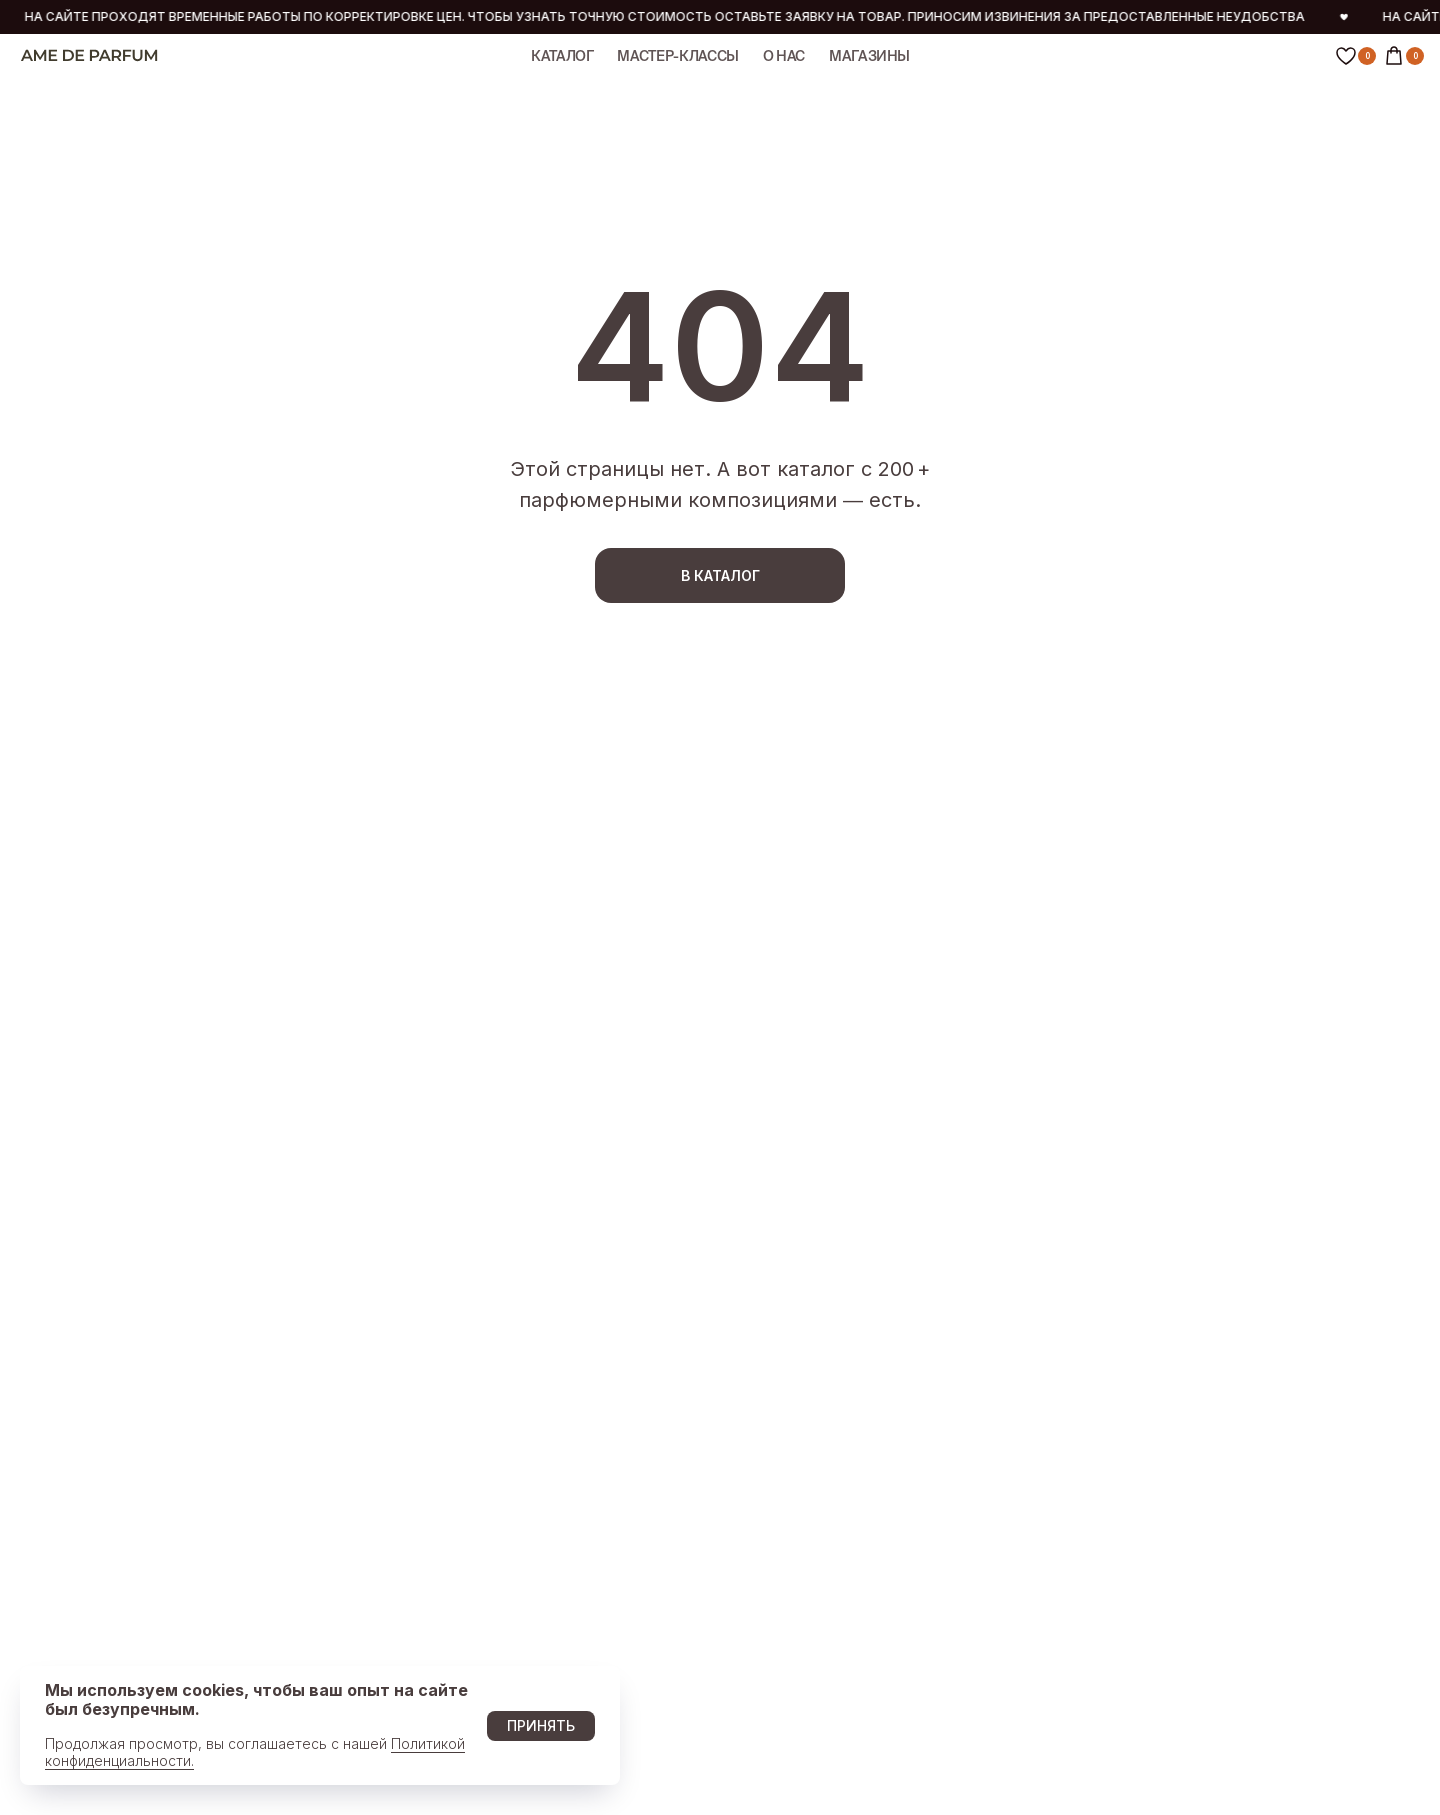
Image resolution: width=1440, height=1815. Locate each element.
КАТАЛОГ (562, 56)
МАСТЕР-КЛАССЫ (677, 56)
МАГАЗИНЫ (869, 56)
